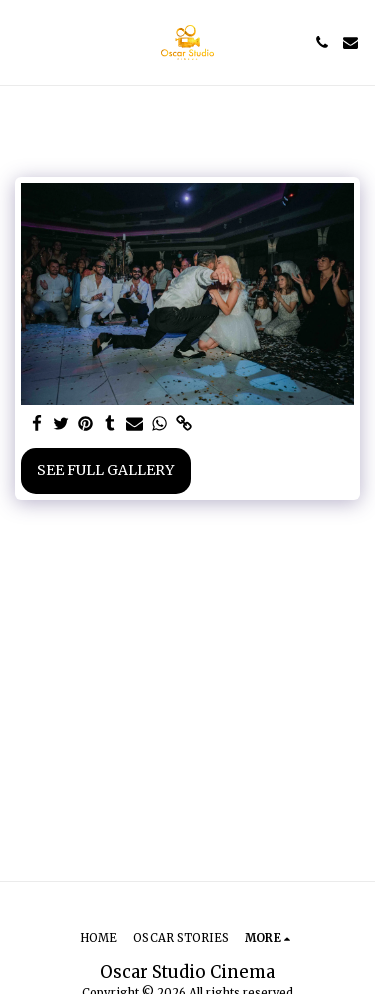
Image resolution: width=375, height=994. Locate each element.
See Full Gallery (105, 470)
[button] (22, 41)
